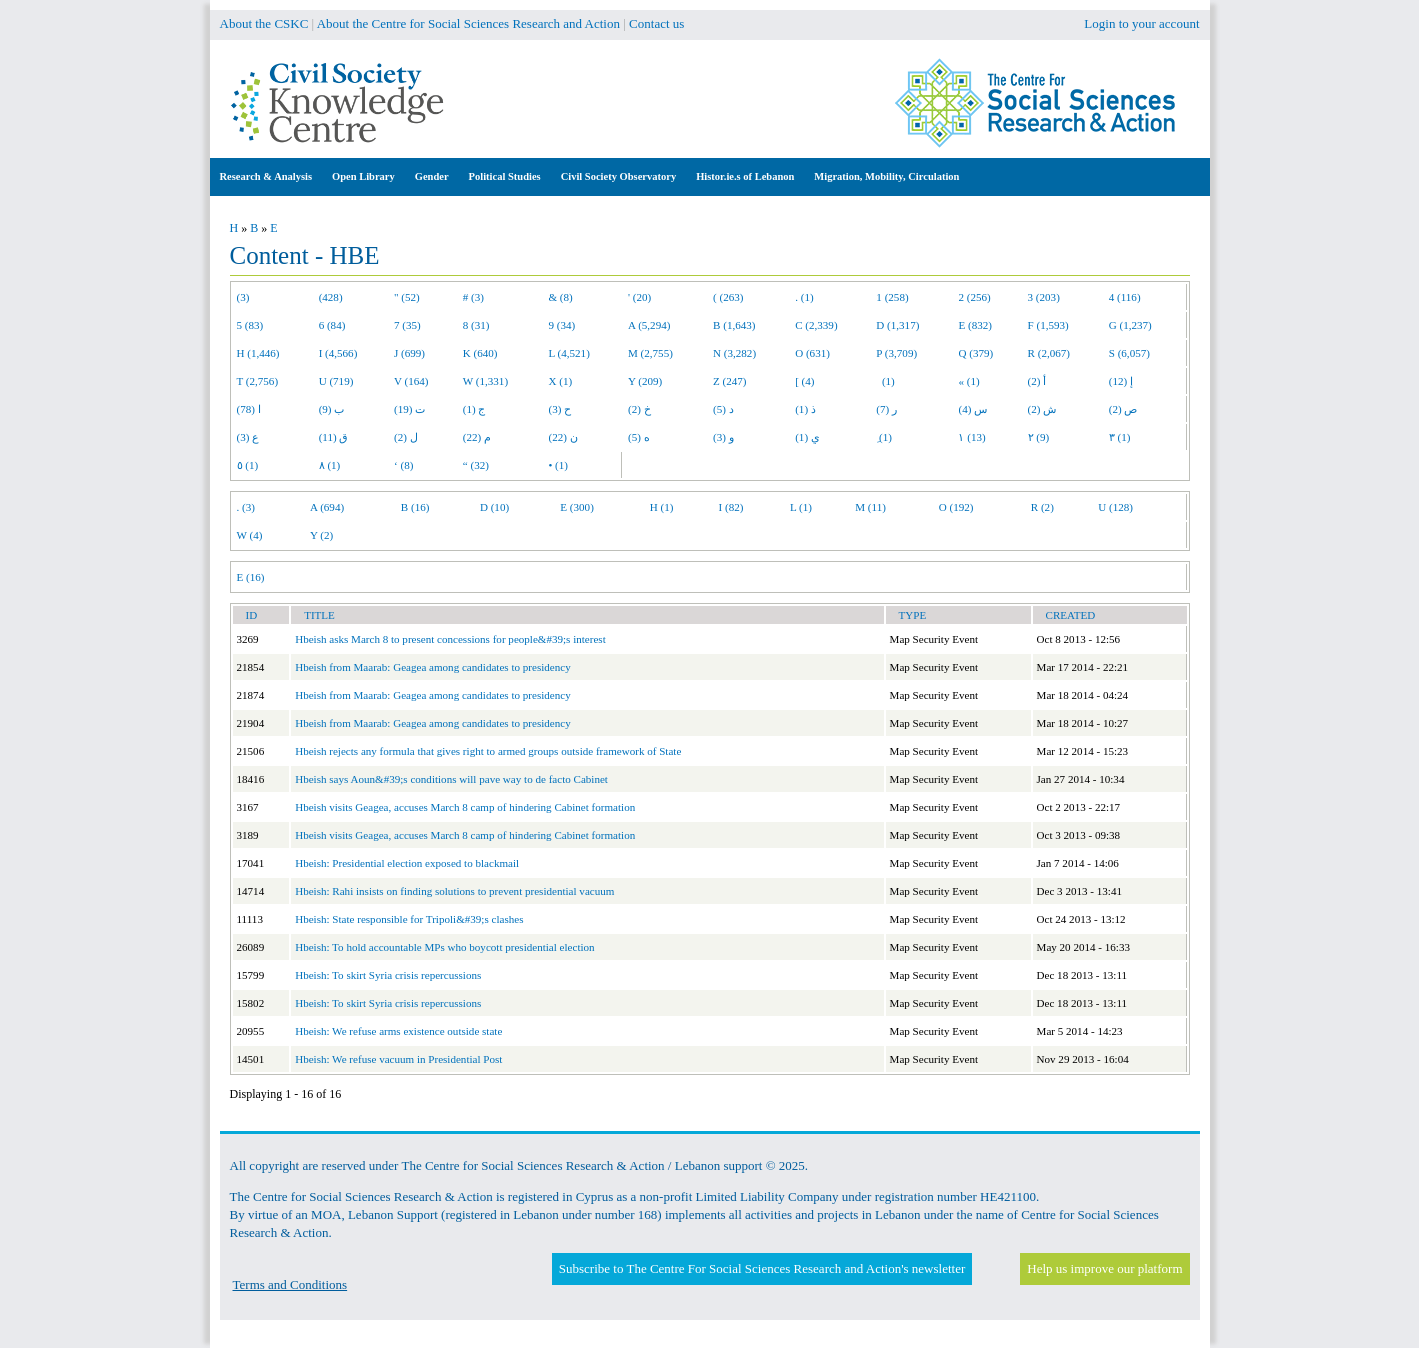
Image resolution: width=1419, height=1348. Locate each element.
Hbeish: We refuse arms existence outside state (398, 1031)
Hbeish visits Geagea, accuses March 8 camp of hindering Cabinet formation (465, 807)
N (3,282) (734, 353)
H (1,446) (258, 353)
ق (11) (334, 437)
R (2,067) (1049, 353)
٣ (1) (1120, 437)
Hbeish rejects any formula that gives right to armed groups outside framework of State (488, 751)
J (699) (409, 353)
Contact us (656, 23)
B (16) (415, 507)
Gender (432, 176)
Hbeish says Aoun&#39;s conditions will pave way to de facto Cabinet (451, 779)
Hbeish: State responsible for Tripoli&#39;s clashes (409, 919)
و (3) (723, 437)
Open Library (363, 176)
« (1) (968, 381)
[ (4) (804, 381)
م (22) (477, 437)
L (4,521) (568, 353)
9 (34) (561, 325)
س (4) (972, 409)
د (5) (723, 409)
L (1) (801, 507)
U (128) (1115, 507)
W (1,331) (485, 381)
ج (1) (474, 409)
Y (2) (321, 535)
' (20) (639, 297)
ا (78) (249, 409)
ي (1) (807, 437)
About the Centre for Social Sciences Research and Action (468, 23)
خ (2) (639, 409)
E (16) (251, 577)
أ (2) (1037, 381)
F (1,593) (1048, 325)
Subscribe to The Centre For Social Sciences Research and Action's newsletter (762, 1268)
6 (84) (332, 325)
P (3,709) (896, 353)
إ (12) (1121, 381)
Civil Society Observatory (618, 176)
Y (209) (645, 381)
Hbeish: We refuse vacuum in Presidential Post (398, 1059)
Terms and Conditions (290, 1284)
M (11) (870, 507)
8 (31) (476, 325)
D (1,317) (897, 325)
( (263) (728, 297)
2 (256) (974, 297)
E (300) (577, 507)
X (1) (560, 381)
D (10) (494, 507)
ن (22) (562, 437)
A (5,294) (649, 325)
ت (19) (409, 409)
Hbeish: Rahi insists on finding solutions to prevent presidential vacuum (454, 891)
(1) (885, 381)
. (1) (804, 297)
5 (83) (250, 325)
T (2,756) (258, 381)
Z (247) (730, 381)
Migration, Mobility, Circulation (886, 176)
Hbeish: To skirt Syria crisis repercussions (388, 975)
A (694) (327, 507)
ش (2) (1042, 409)
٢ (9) (1039, 437)
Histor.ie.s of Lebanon (745, 176)
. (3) (246, 507)
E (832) (975, 325)
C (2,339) (816, 325)
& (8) (560, 297)
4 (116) (1125, 297)
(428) (331, 297)
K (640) (480, 353)
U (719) (336, 381)
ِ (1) (884, 437)
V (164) (411, 381)
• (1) (558, 465)
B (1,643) (734, 325)
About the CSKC (264, 23)
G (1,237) (1130, 325)
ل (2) (406, 437)
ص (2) (1123, 409)
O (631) (812, 353)
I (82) (731, 507)
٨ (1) (330, 465)
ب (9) (332, 409)
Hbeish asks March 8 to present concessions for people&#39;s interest (450, 639)
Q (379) (975, 353)
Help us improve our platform (1104, 1268)
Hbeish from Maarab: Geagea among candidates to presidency (433, 667)
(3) (243, 297)
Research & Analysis (266, 176)
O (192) (956, 507)
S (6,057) (1129, 353)
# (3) (473, 297)
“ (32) (476, 465)
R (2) (1042, 507)
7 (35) (407, 325)
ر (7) (886, 409)
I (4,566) (338, 353)
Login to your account (1141, 23)
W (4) (250, 535)
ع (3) (248, 437)
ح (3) (559, 409)
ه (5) (639, 437)
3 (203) (1044, 297)
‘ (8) (403, 465)
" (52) (407, 297)
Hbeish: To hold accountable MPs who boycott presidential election (445, 947)
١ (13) (971, 437)
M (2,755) (650, 353)
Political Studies (505, 176)
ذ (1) (805, 409)
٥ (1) (248, 465)
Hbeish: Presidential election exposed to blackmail (407, 863)
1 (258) (892, 297)
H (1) (662, 507)
